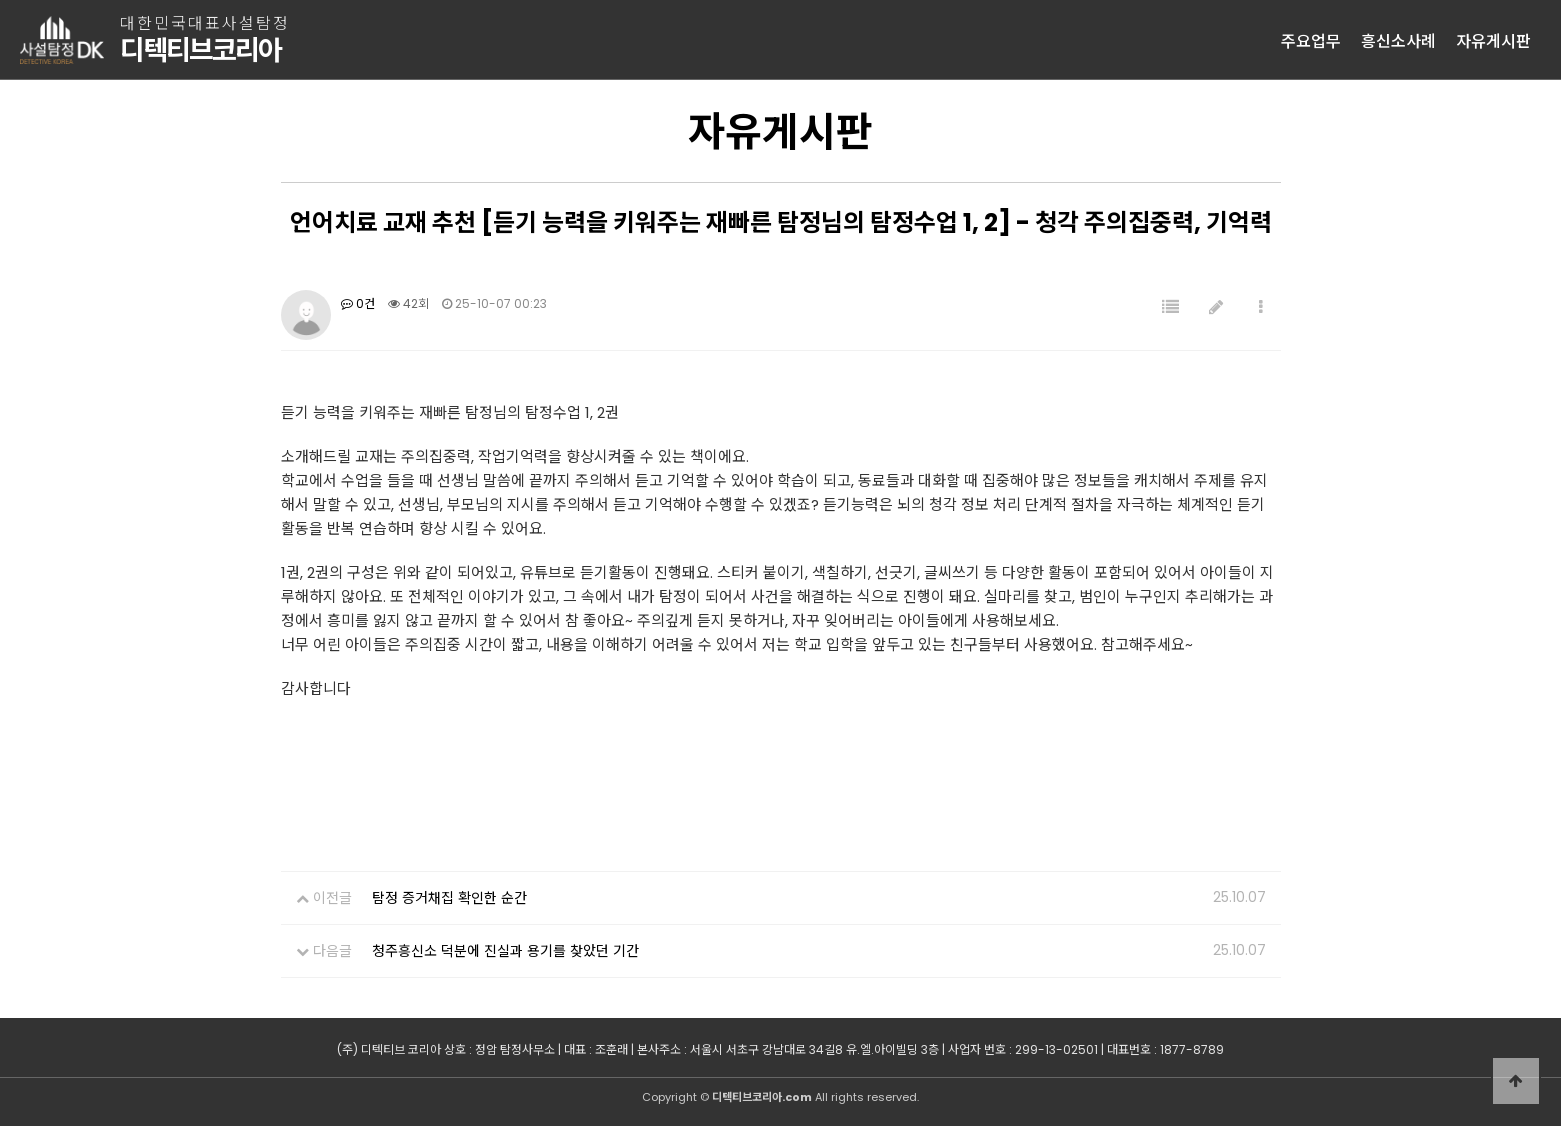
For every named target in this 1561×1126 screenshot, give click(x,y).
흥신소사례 (1398, 40)
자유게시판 (1493, 40)
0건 (358, 303)
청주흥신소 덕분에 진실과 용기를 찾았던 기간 (505, 951)
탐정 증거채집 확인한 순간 (449, 898)
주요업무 (1311, 40)
